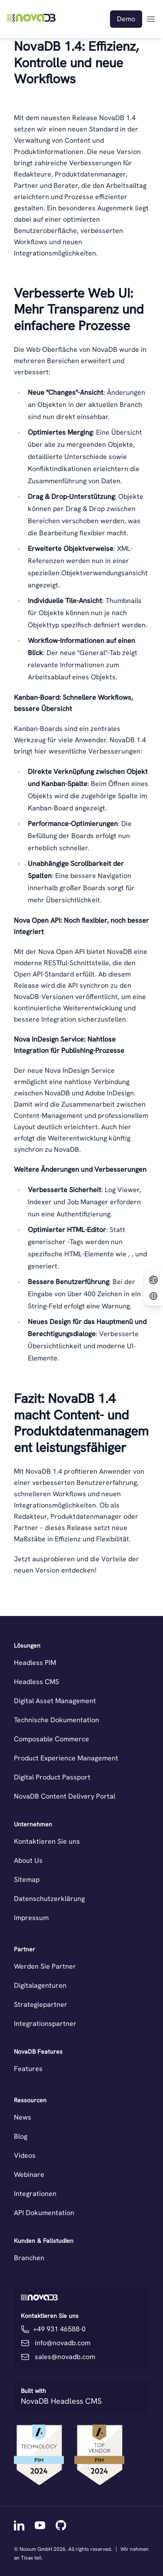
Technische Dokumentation (56, 1719)
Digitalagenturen (40, 1985)
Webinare (29, 2174)
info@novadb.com (62, 2342)
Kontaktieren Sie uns (47, 1841)
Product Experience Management (66, 1758)
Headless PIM (35, 1662)
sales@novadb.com (65, 2356)
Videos (25, 2155)
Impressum (31, 1917)
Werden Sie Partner (45, 1966)
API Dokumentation (44, 2212)
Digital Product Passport (52, 1777)
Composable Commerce (51, 1739)
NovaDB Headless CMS (61, 2401)
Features (28, 2068)
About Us (28, 1860)
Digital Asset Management (55, 1700)
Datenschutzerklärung (49, 1898)
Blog (20, 2136)
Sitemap (27, 1879)
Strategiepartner (40, 2004)
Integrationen (35, 2193)
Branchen (29, 2257)
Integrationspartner (45, 2023)
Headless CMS (36, 1681)
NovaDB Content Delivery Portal (64, 1796)
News (22, 2117)
